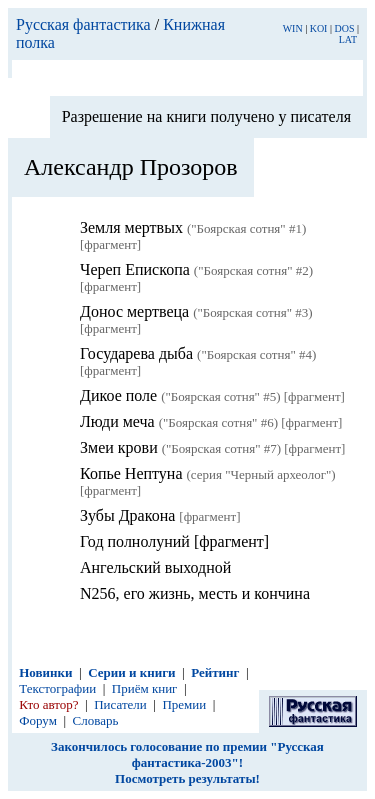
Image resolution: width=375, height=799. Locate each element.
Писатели (120, 704)
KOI (319, 28)
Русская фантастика (83, 24)
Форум (38, 720)
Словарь (96, 720)
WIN (293, 28)
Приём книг (145, 688)
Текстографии (57, 688)
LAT (348, 39)
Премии (184, 704)
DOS (344, 28)
